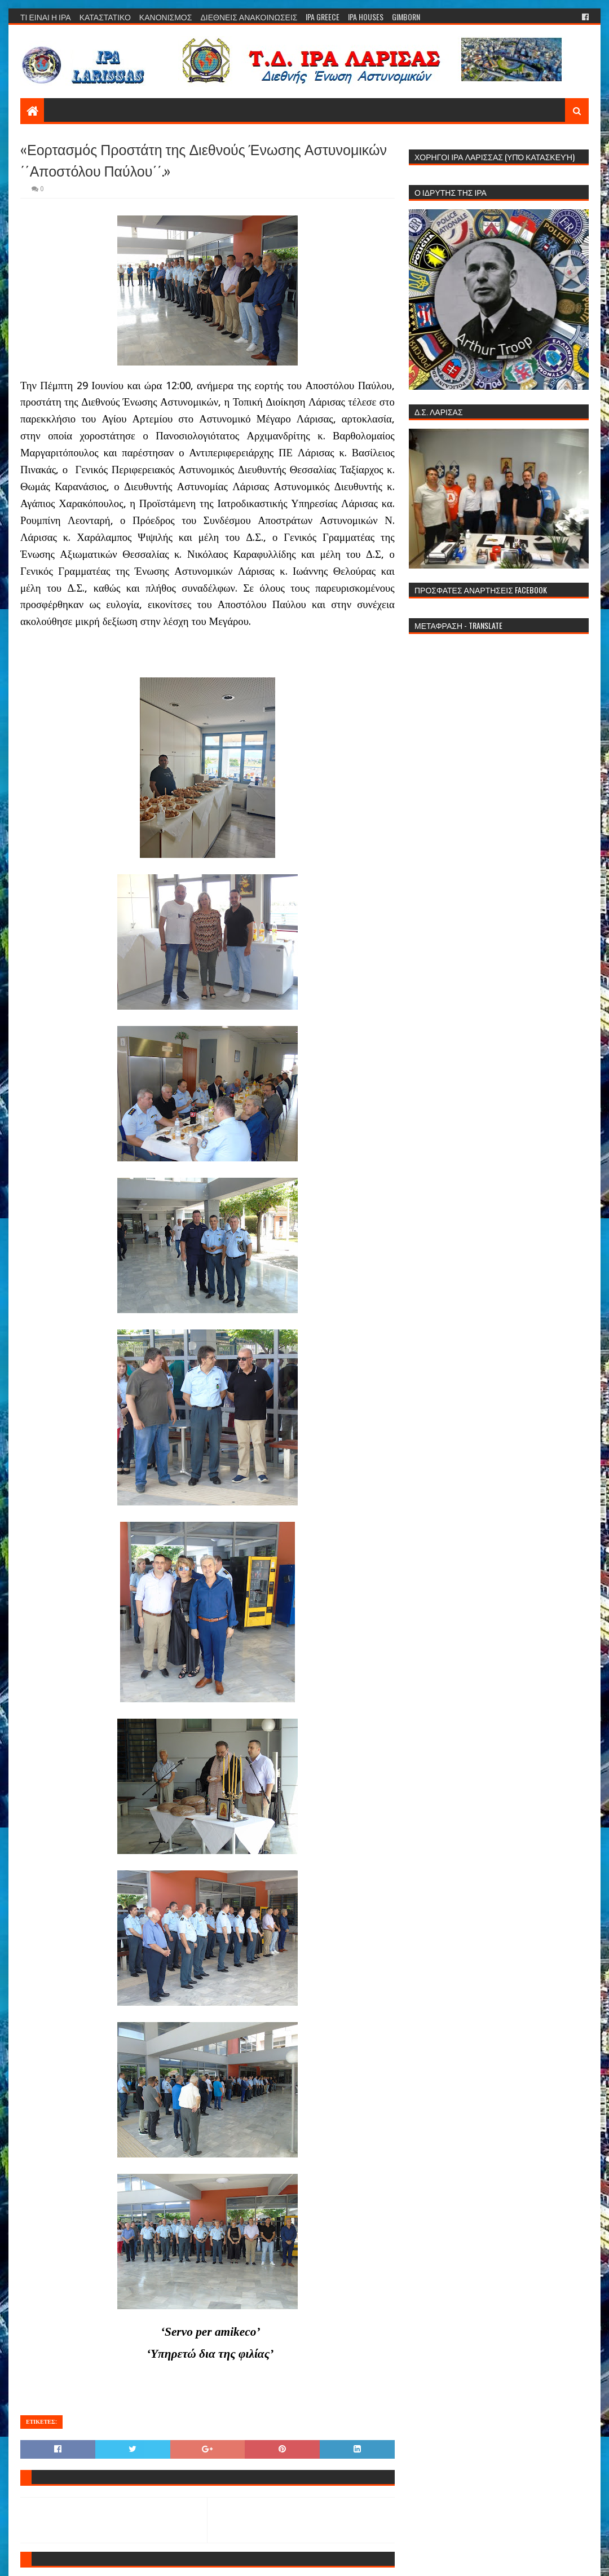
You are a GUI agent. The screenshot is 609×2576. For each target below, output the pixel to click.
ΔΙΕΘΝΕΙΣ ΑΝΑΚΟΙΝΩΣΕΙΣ (248, 17)
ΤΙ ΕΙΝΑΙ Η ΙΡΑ (45, 17)
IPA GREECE (322, 17)
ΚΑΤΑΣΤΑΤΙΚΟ (105, 17)
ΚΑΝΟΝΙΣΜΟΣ (165, 17)
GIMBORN (406, 17)
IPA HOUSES (365, 17)
